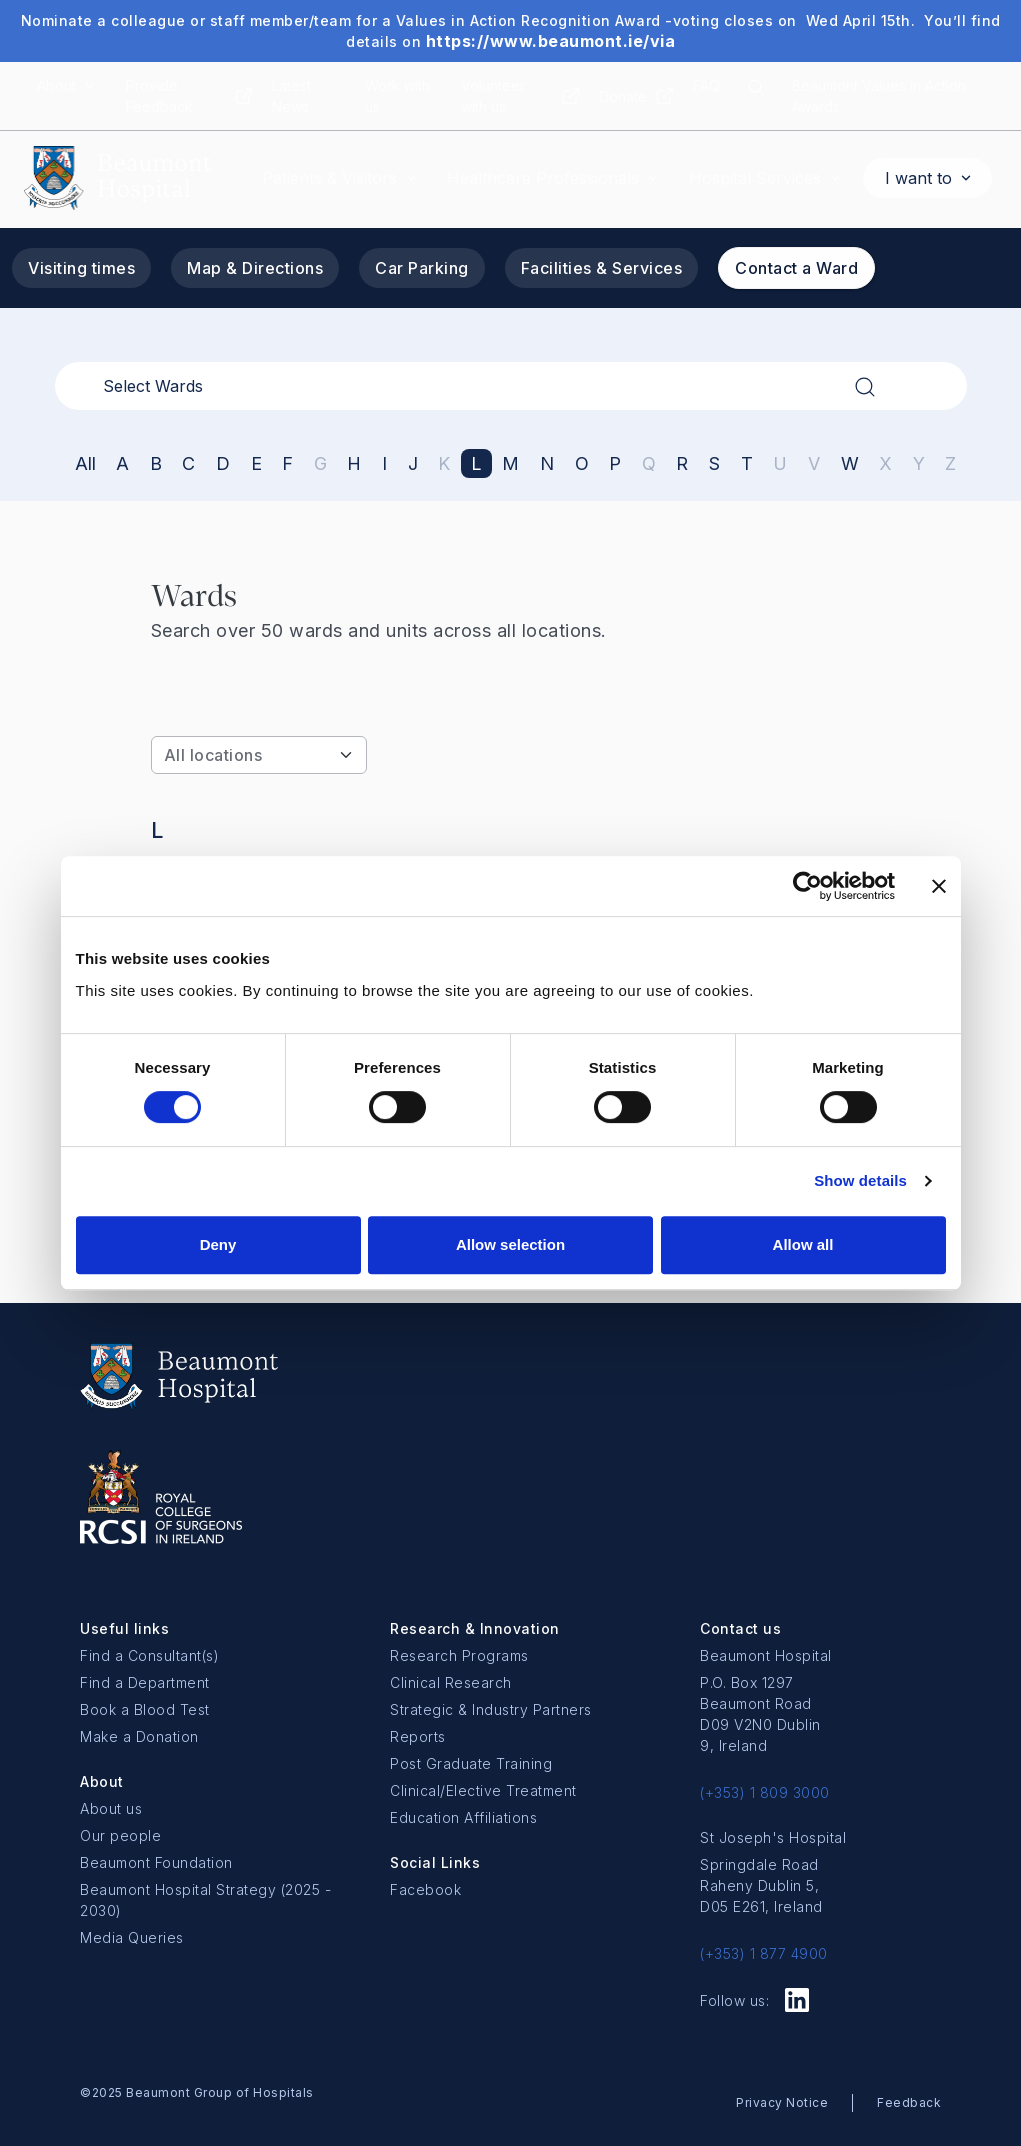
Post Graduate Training (471, 1763)
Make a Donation (139, 1736)
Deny (218, 1244)
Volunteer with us (493, 96)
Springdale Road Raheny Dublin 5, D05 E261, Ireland (761, 1885)
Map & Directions (255, 268)
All (85, 463)
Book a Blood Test (145, 1709)
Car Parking (422, 268)
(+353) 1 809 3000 (765, 1792)
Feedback (909, 2102)
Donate (623, 96)
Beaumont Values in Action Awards (879, 96)
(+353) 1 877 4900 (764, 1953)
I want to (918, 178)
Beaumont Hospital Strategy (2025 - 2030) (205, 1900)
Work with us (397, 96)
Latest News (291, 96)
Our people (120, 1835)
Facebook (425, 1889)
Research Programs (459, 1655)
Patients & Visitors (329, 178)
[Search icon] (756, 96)
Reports (418, 1736)
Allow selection (510, 1244)
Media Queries (132, 1937)
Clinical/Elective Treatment (483, 1790)
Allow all (803, 1244)
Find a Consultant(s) (149, 1655)
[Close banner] (939, 886)
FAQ (706, 85)
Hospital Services (755, 178)
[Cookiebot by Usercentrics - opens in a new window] (807, 886)
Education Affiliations (463, 1817)
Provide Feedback (159, 96)
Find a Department (145, 1682)
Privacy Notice (782, 2102)
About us (111, 1808)
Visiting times (81, 268)
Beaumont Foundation (156, 1862)
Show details (860, 1180)
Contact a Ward (796, 268)
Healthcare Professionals (543, 178)
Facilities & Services (602, 268)
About (56, 85)
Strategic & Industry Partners (491, 1709)
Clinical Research (451, 1682)
